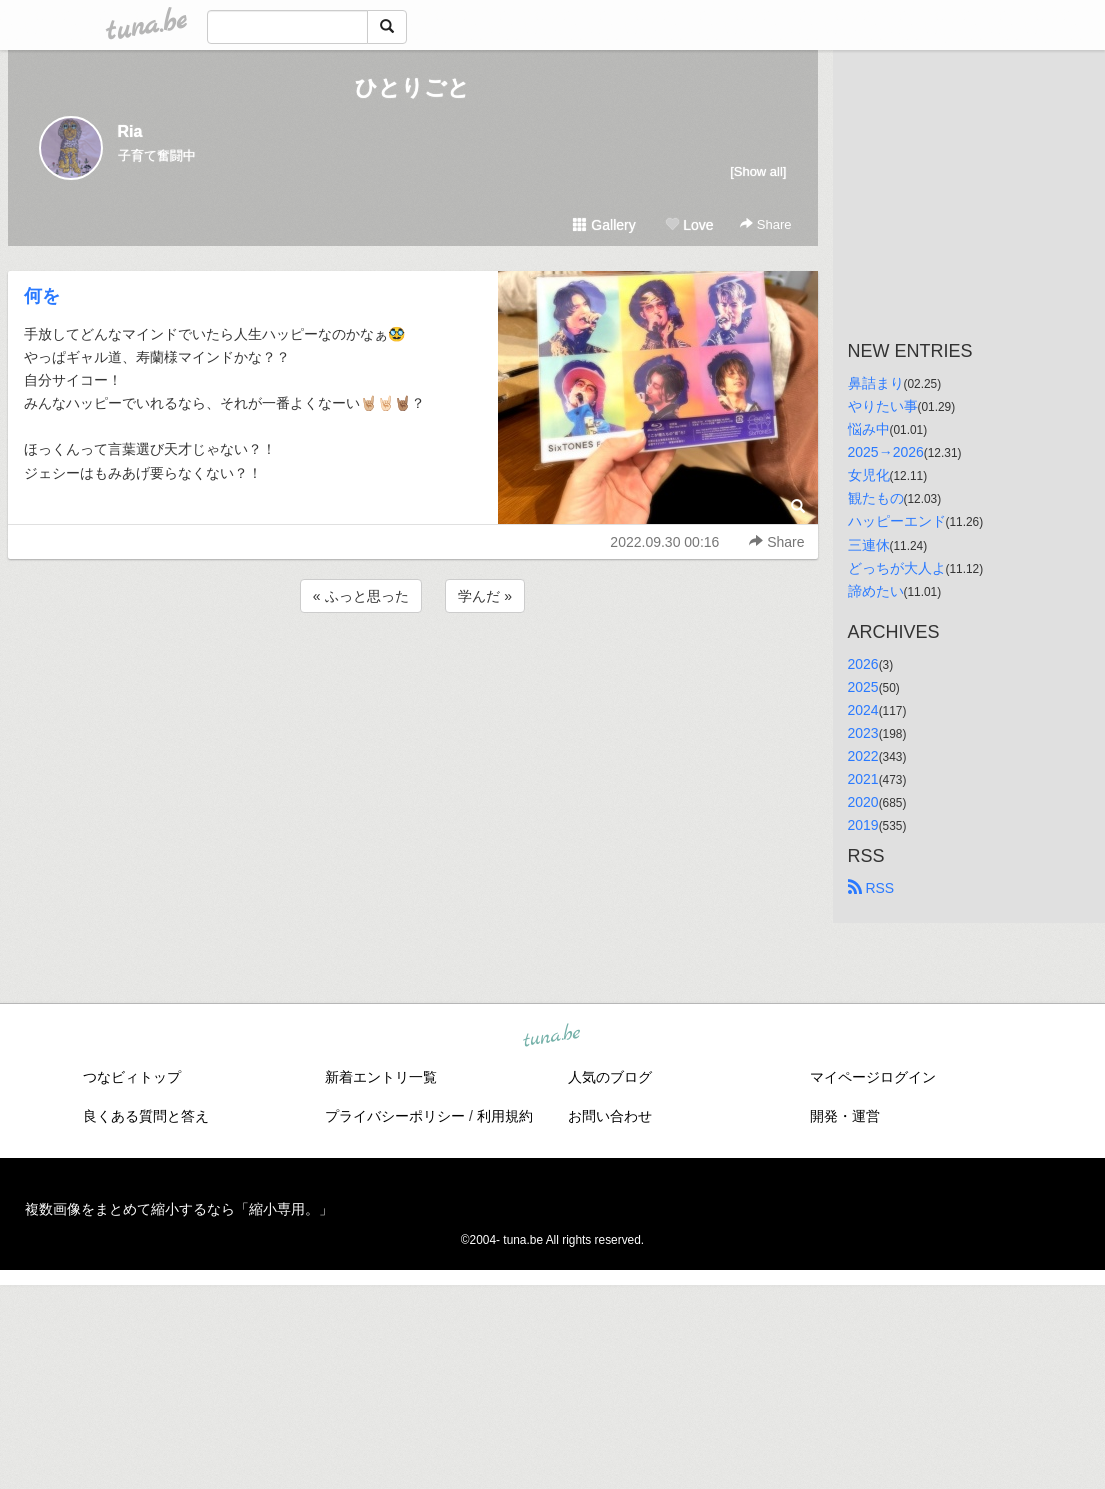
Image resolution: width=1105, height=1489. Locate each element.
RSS (871, 888)
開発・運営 (845, 1116)
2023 (863, 733)
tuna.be (552, 1037)
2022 (863, 756)
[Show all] (758, 171)
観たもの (876, 498)
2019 (863, 825)
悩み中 (869, 429)
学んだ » (485, 596)
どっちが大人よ (897, 568)
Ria (130, 131)
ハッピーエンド (897, 521)
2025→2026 (886, 452)
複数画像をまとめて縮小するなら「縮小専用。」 (179, 1209)
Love (689, 225)
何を (42, 296)
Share (765, 224)
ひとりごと (412, 87)
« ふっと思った (361, 596)
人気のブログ (610, 1077)
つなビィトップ (132, 1077)
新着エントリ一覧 (381, 1077)
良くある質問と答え (146, 1116)
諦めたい (876, 591)
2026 (863, 664)
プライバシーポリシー (395, 1116)
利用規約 (505, 1116)
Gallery (604, 225)
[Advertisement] (413, 671)
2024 (863, 710)
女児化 (869, 475)
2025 (863, 687)
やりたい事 (883, 406)
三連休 (869, 545)
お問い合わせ (610, 1116)
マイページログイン (873, 1077)
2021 (863, 779)
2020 (863, 802)
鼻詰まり (876, 383)
